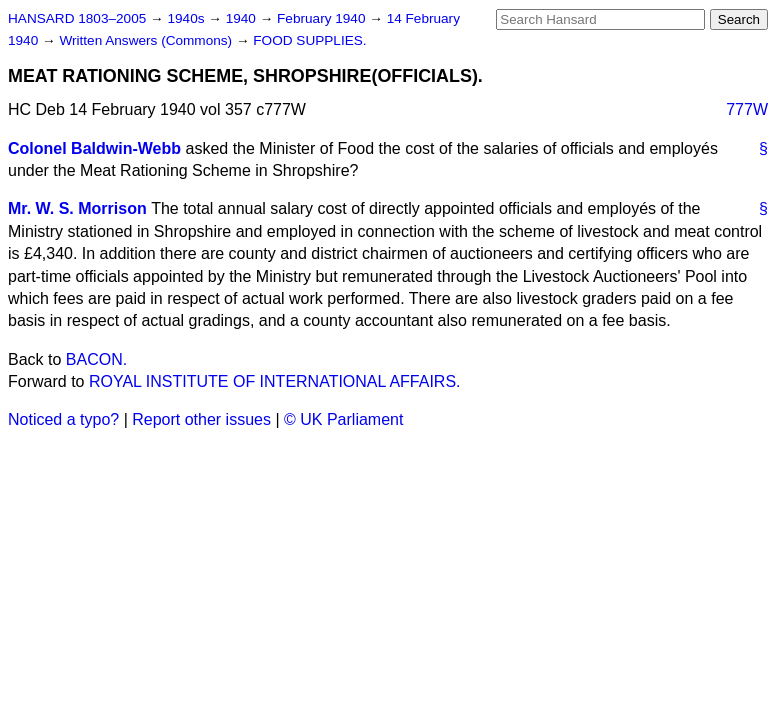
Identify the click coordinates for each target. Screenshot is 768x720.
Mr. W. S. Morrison (77, 208)
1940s (187, 18)
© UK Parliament (343, 419)
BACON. (96, 359)
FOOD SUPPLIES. (309, 40)
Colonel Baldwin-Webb (94, 148)
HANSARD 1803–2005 (77, 18)
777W (747, 109)
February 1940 (323, 18)
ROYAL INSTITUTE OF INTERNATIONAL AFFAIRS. (275, 381)
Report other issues (201, 419)
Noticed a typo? (63, 419)
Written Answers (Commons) (147, 40)
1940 (243, 18)
